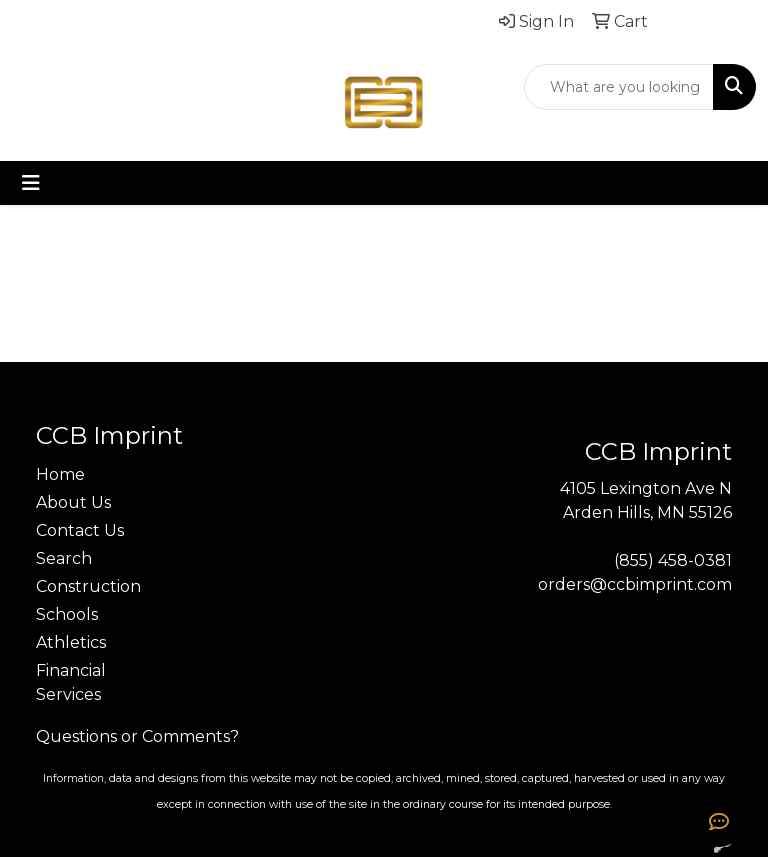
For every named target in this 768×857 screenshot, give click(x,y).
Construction (84, 586)
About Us (73, 502)
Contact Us (80, 530)
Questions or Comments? (137, 736)
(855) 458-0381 (673, 560)
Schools (67, 614)
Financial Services (71, 682)
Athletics (71, 642)
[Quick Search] (619, 87)
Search (64, 558)
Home (60, 474)
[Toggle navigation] (31, 183)
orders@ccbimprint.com (635, 584)
